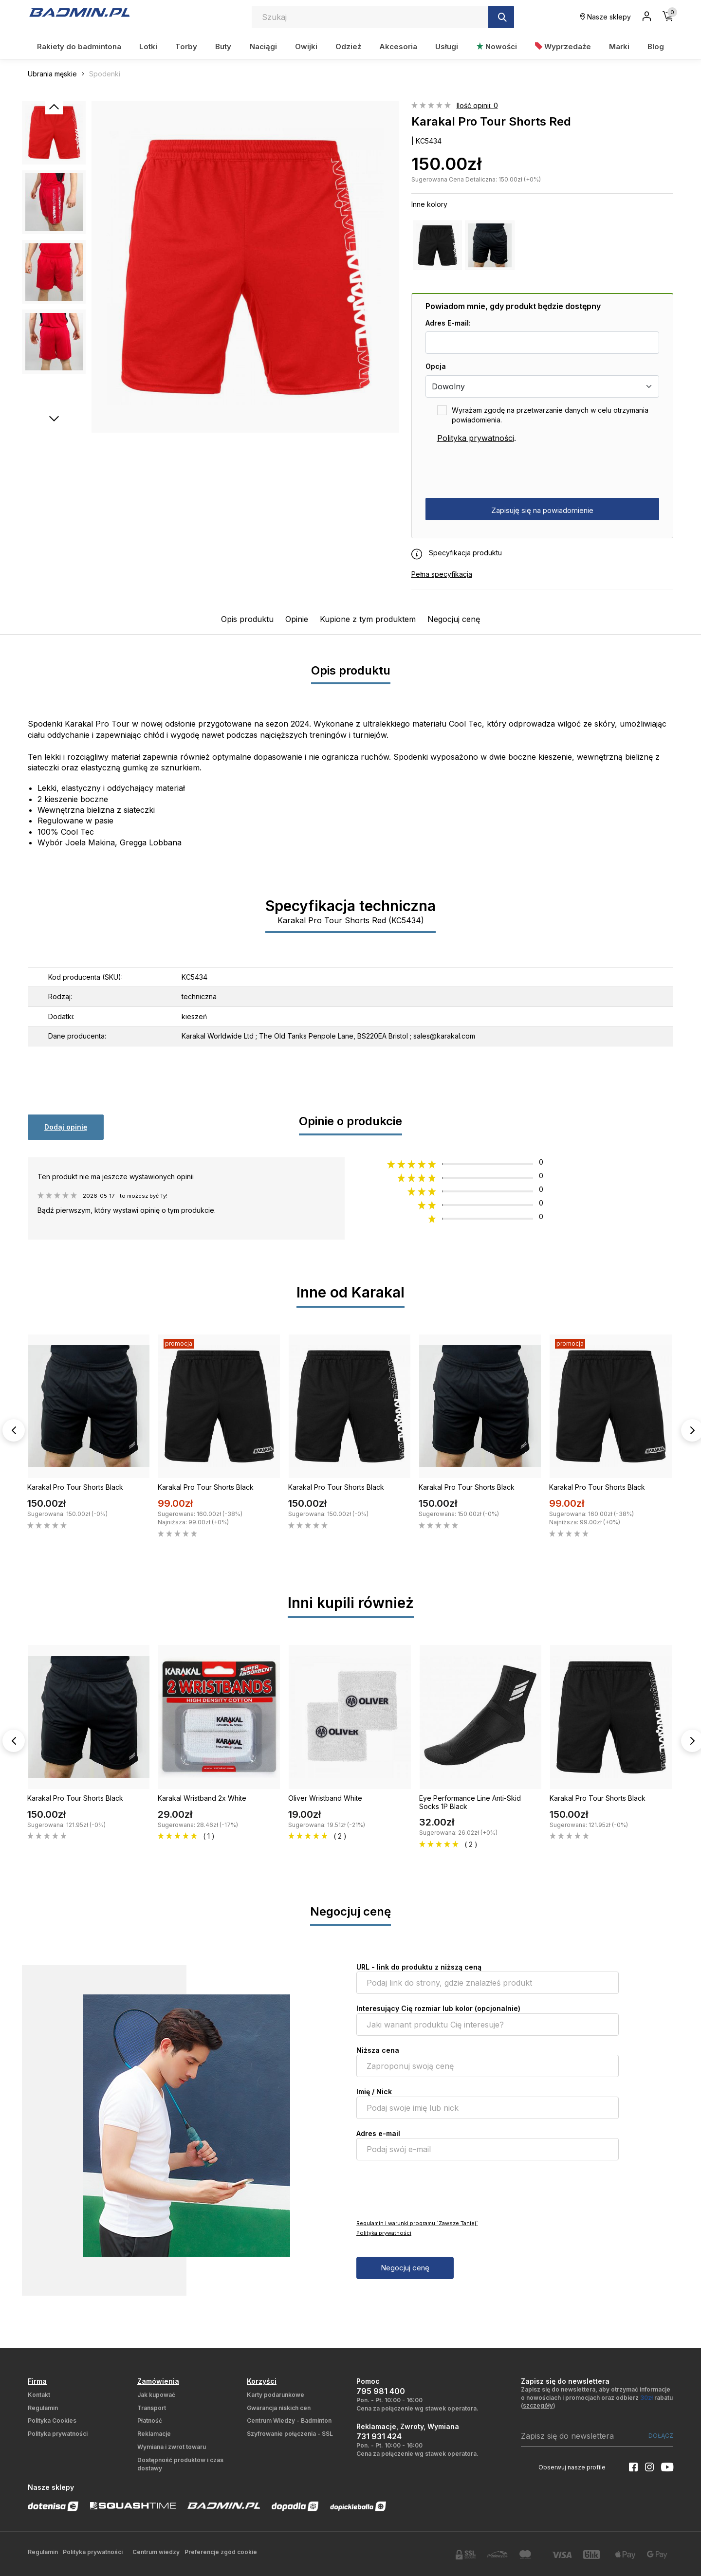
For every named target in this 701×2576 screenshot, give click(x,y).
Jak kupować (156, 2394)
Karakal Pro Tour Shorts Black (75, 1487)
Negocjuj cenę (453, 619)
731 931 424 (379, 2436)
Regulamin (43, 2408)
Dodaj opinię (65, 1127)
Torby (186, 46)
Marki (619, 46)
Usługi (446, 46)
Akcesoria (398, 46)
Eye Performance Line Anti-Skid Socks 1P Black (470, 1802)
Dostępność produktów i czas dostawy (180, 2464)
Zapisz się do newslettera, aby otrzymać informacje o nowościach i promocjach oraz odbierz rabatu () (597, 2398)
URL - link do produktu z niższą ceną (418, 1967)
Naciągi (263, 46)
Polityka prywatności (475, 438)
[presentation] (499, 471)
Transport (151, 2408)
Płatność (149, 2420)
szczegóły (538, 2405)
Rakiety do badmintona (79, 46)
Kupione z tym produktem (368, 619)
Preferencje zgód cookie (220, 2552)
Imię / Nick (374, 2091)
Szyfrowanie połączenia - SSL (290, 2433)
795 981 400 (380, 2391)
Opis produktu (247, 619)
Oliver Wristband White (325, 1798)
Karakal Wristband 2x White (202, 1798)
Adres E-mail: (448, 323)
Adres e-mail (378, 2133)
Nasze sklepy (605, 17)
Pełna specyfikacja (441, 574)
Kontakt (39, 2394)
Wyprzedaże (563, 46)
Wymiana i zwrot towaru (171, 2446)
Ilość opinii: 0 (477, 105)
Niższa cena (377, 2050)
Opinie (296, 619)
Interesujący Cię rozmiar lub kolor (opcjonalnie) (438, 2008)
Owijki (306, 46)
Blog (655, 46)
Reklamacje (154, 2433)
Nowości (497, 46)
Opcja (435, 366)
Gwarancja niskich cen (279, 2408)
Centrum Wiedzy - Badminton (289, 2420)
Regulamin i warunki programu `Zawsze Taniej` (417, 2223)
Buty (223, 46)
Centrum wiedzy (156, 2552)
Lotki (148, 46)
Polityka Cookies (52, 2420)
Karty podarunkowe (275, 2394)
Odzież (348, 46)
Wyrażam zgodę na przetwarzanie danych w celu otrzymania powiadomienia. (550, 415)
